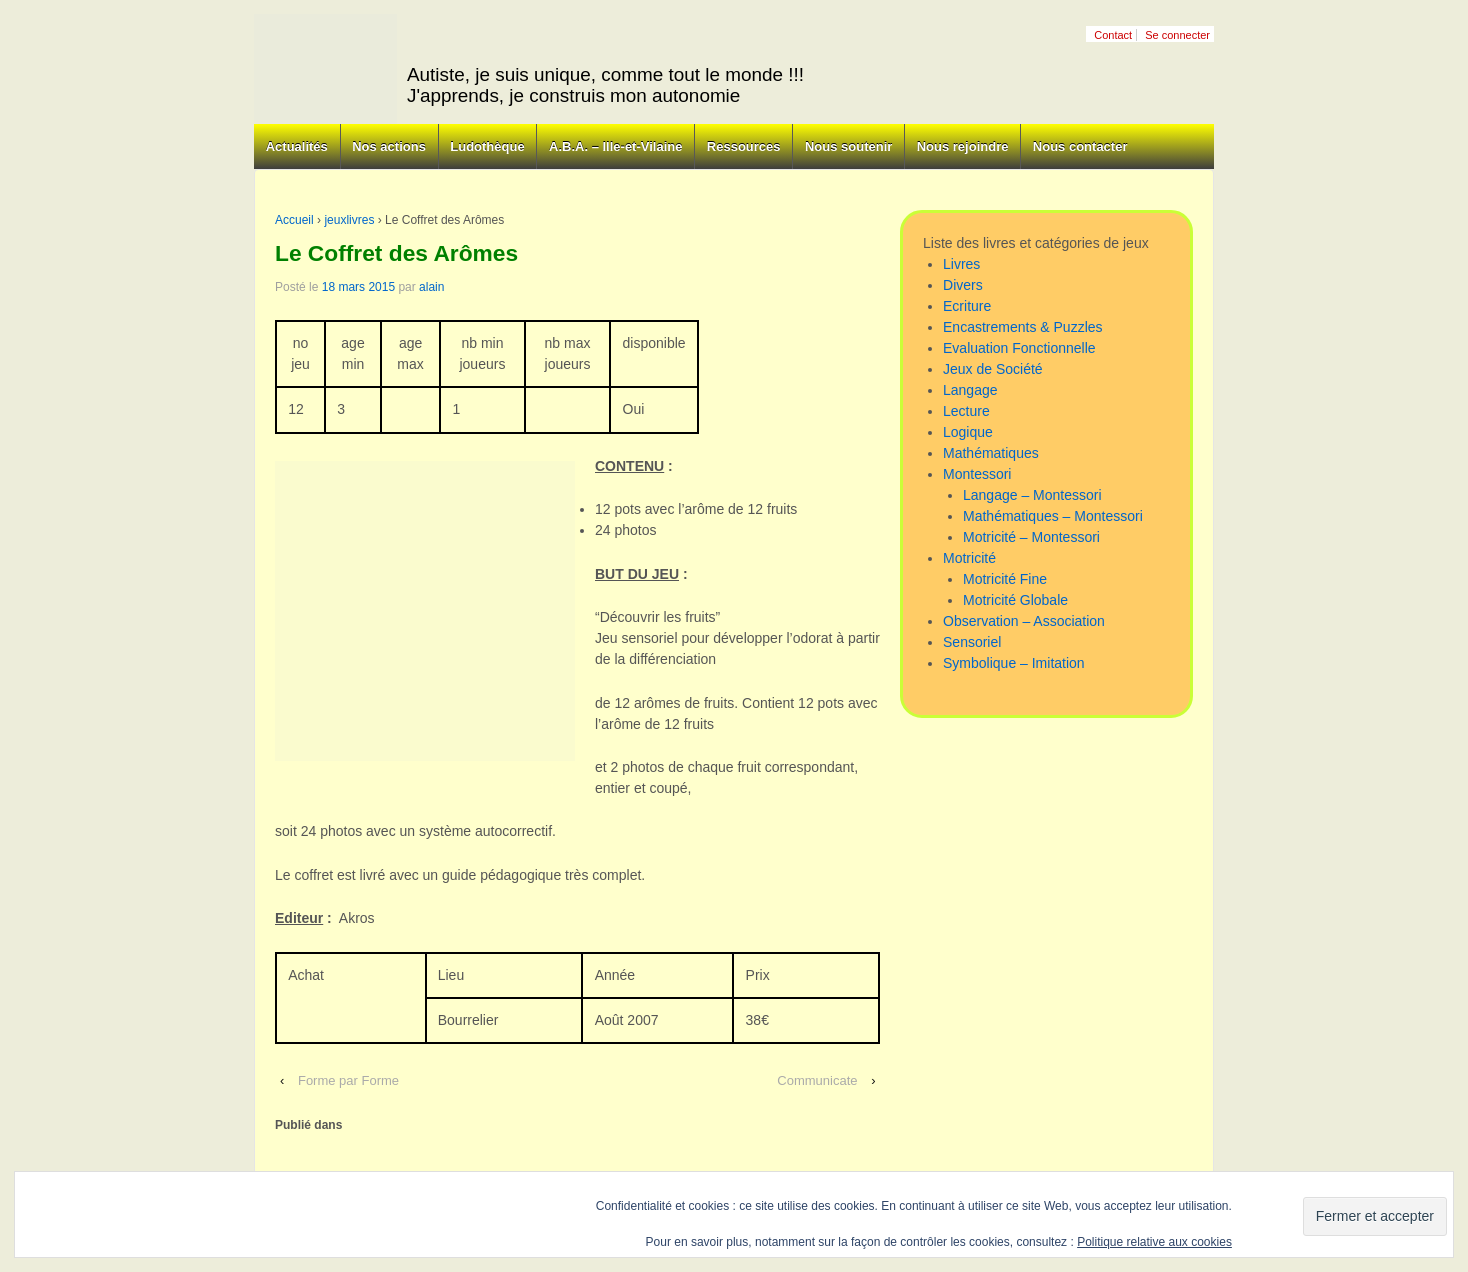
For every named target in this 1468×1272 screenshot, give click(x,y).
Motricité (969, 558)
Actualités (297, 146)
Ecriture (967, 306)
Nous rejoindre (963, 146)
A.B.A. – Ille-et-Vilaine (615, 146)
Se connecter (1177, 35)
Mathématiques (991, 453)
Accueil (294, 220)
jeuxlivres (349, 220)
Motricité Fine (1005, 579)
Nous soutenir (848, 146)
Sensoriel (972, 642)
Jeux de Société (993, 369)
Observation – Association (1024, 621)
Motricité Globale (1015, 600)
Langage (970, 390)
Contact (1113, 35)
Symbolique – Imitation (1014, 663)
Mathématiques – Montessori (1053, 516)
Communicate (817, 1080)
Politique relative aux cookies (1154, 1242)
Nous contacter (1080, 146)
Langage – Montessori (1032, 495)
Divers (963, 285)
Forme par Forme (348, 1080)
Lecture (966, 411)
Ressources (744, 146)
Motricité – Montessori (1031, 537)
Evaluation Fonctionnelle (1019, 348)
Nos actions (389, 146)
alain (431, 287)
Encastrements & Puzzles (1023, 327)
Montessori (977, 474)
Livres (961, 264)
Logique (968, 432)
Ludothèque (487, 146)
